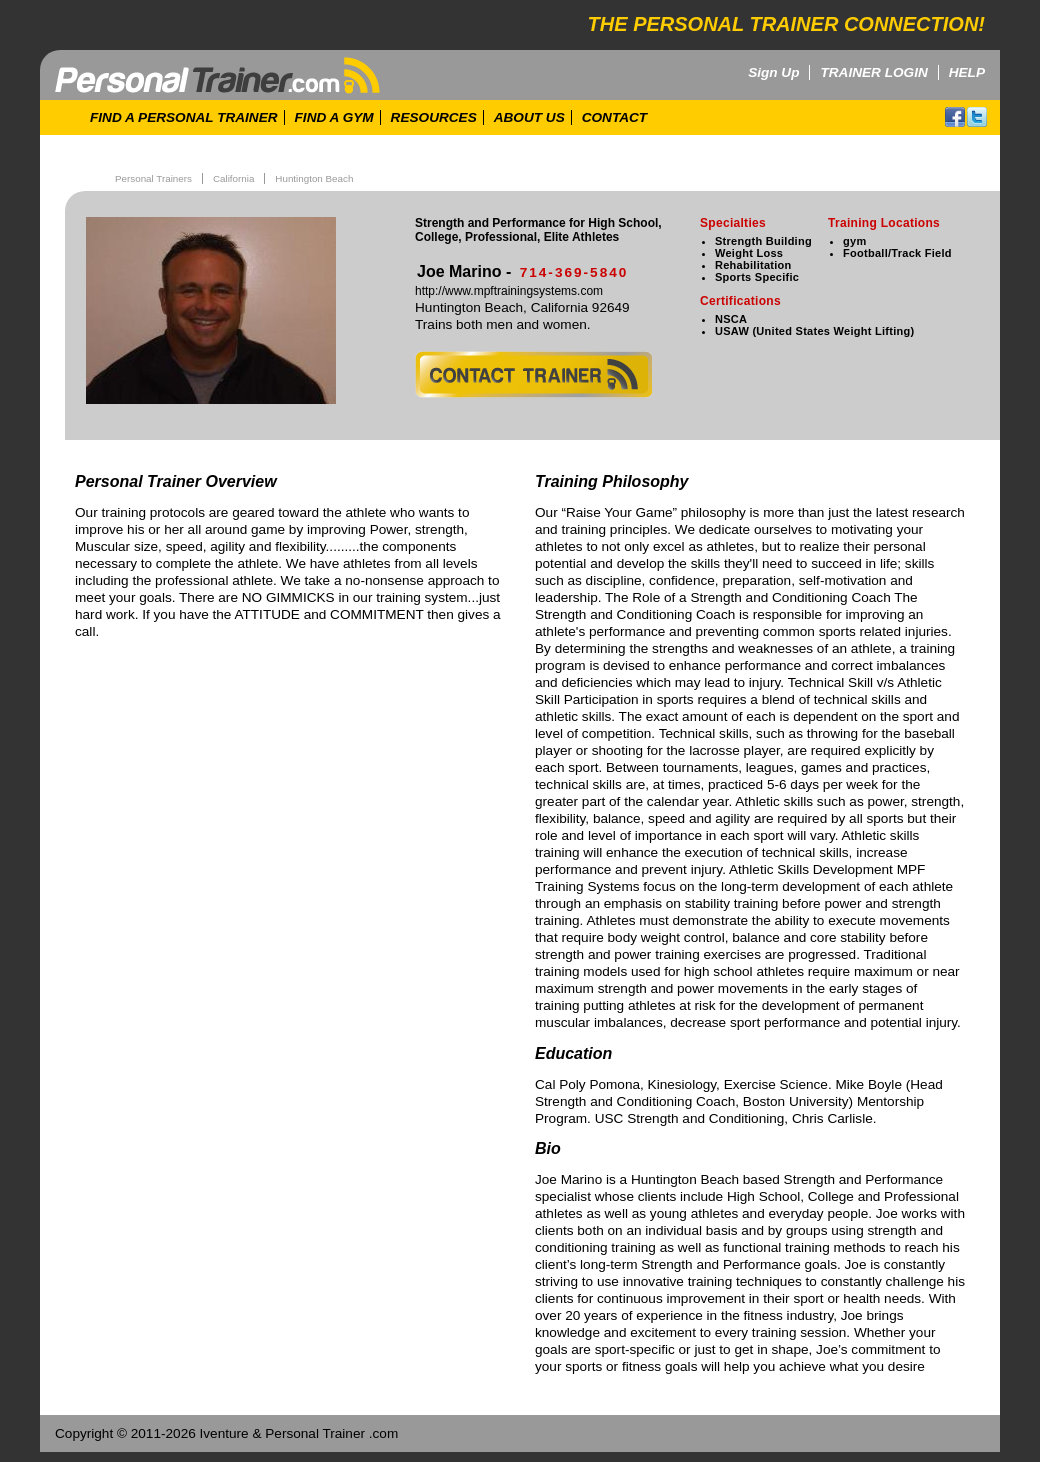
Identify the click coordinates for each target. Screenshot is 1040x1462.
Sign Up (773, 72)
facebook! (955, 117)
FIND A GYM (334, 117)
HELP (967, 72)
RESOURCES (434, 117)
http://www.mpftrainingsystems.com (509, 291)
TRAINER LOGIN (873, 72)
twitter (977, 117)
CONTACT (614, 117)
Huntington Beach (314, 178)
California (233, 178)
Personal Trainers (153, 178)
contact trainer (533, 374)
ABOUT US (529, 117)
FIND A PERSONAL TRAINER (184, 117)
